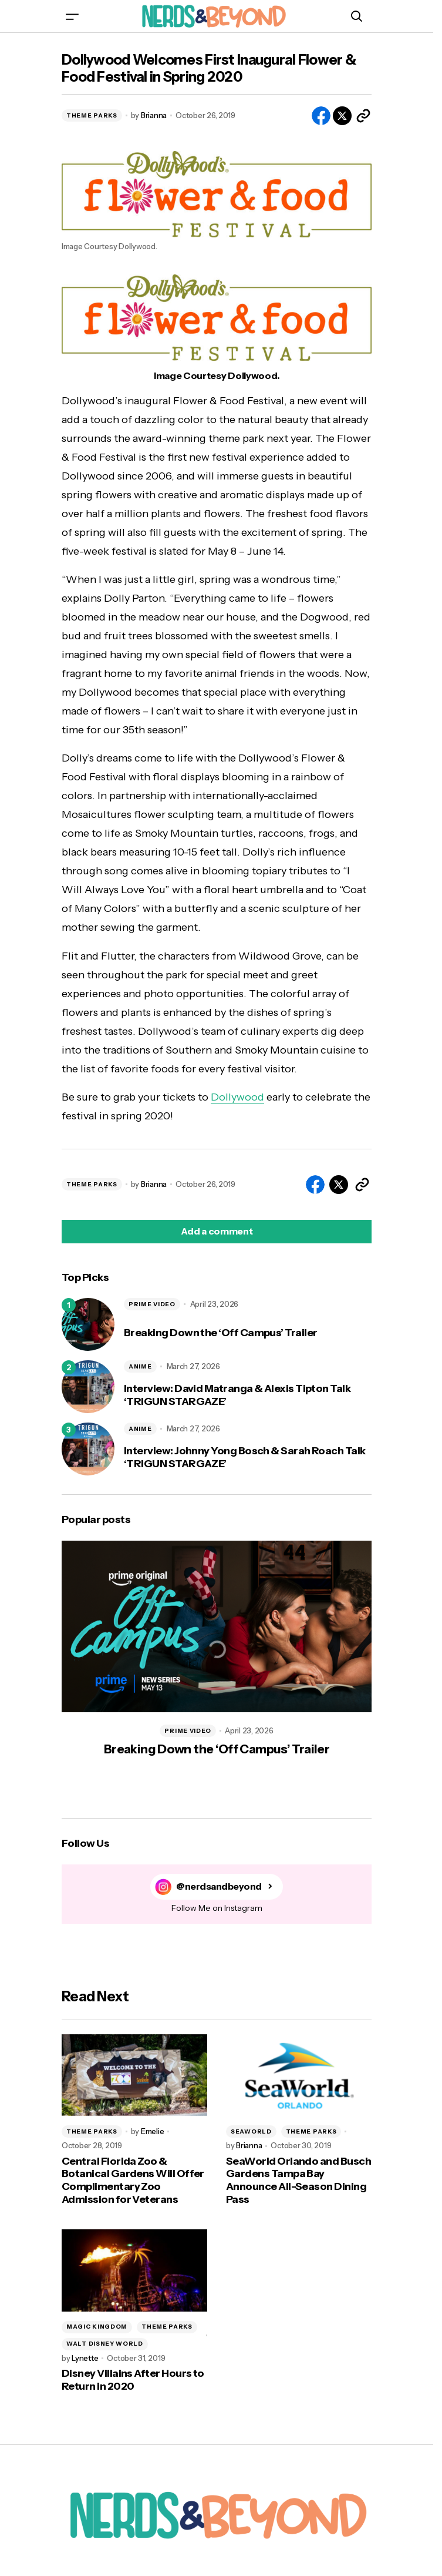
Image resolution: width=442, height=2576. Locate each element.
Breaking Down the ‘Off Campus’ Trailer (220, 1333)
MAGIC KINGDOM (96, 2326)
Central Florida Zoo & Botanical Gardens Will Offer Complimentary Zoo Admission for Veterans (133, 2180)
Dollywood (237, 1097)
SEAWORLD (251, 2131)
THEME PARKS (91, 115)
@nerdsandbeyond (219, 1886)
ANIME (140, 1366)
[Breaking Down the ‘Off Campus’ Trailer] (88, 1324)
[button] (72, 16)
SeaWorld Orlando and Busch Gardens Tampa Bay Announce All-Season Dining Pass (298, 2180)
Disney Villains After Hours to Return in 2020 (133, 2380)
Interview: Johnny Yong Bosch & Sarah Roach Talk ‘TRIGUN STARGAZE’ (245, 1457)
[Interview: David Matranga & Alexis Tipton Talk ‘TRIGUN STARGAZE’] (88, 1386)
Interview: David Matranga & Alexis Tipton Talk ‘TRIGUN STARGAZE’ (237, 1395)
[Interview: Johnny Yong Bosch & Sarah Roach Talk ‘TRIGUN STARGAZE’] (88, 1449)
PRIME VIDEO (152, 1304)
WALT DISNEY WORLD (104, 2343)
